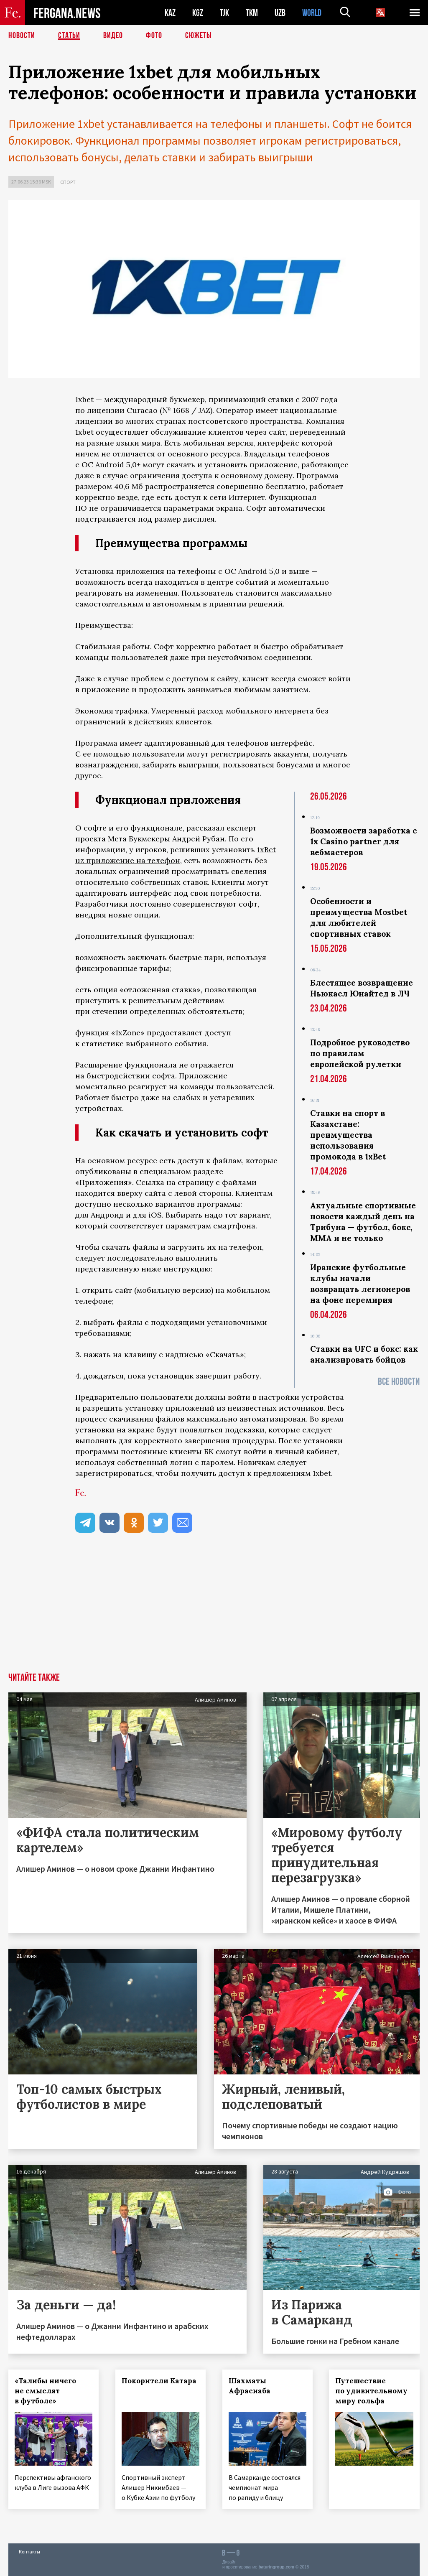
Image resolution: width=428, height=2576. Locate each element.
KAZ (170, 13)
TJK (224, 13)
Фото (154, 35)
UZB (280, 13)
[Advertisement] (214, 1610)
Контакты (29, 2551)
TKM (252, 13)
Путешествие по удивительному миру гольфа (372, 2390)
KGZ (197, 13)
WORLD (311, 13)
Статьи (69, 35)
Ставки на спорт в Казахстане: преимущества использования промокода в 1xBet (348, 1135)
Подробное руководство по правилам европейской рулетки (360, 1053)
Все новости (399, 1382)
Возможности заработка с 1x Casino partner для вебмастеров (363, 841)
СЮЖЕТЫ (198, 35)
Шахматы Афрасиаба (249, 2385)
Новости (21, 35)
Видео (113, 35)
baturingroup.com (276, 2567)
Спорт (68, 182)
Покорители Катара (159, 2380)
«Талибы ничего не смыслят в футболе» (45, 2390)
